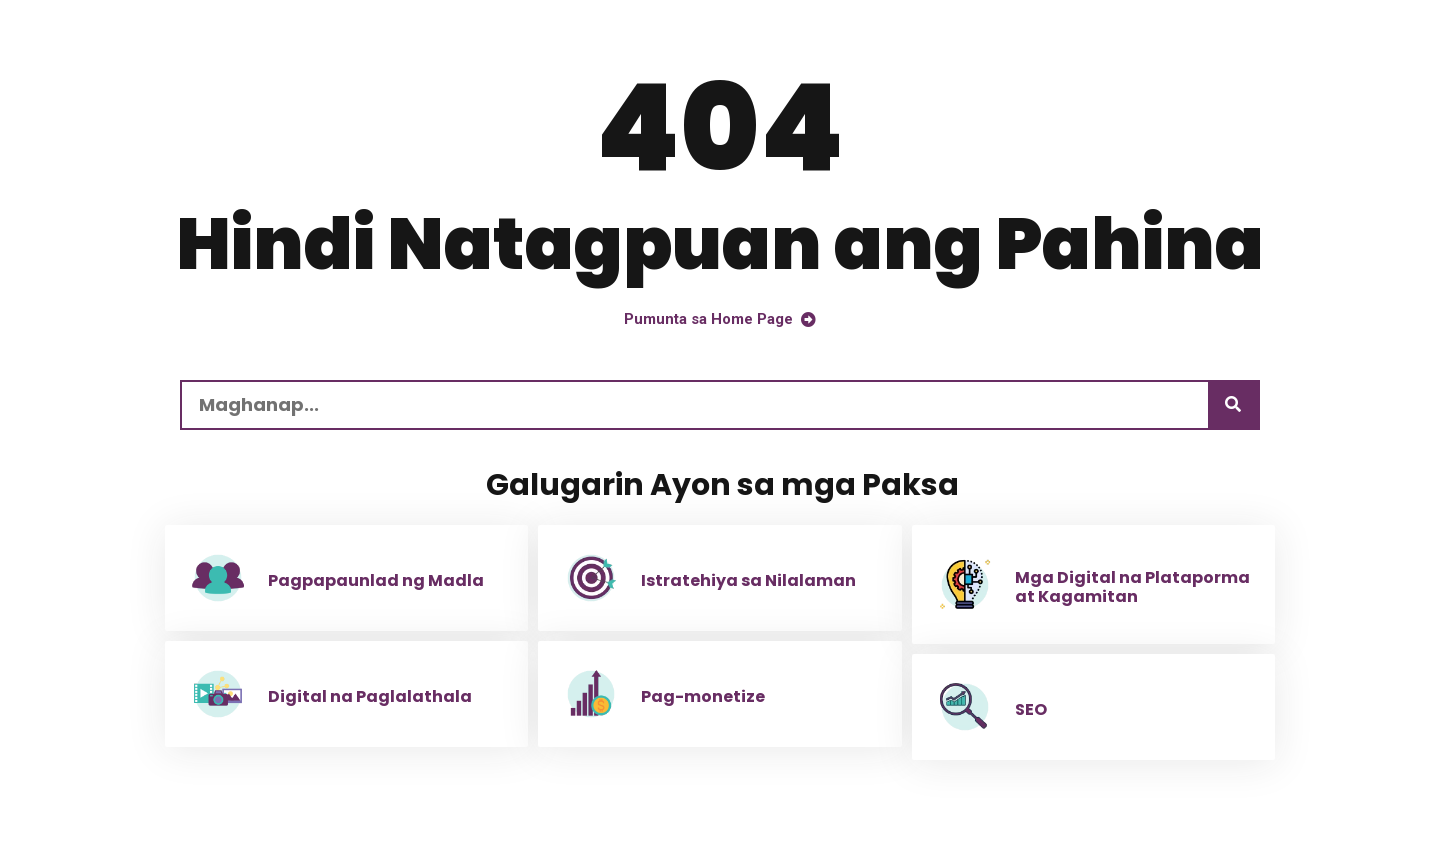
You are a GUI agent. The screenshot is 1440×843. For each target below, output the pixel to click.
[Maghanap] (1233, 405)
